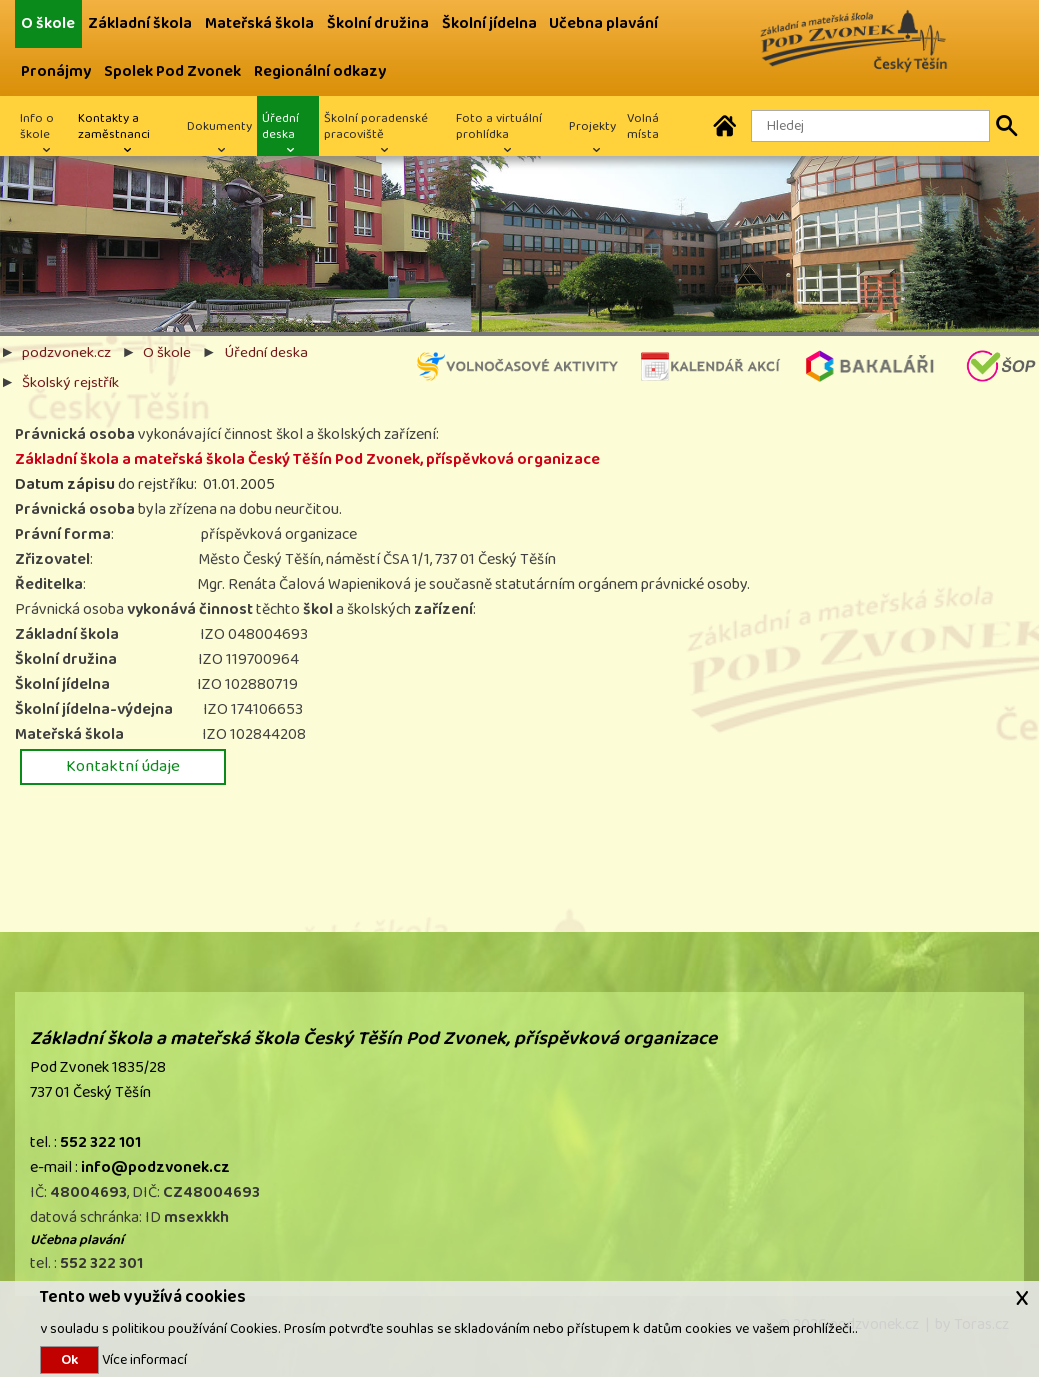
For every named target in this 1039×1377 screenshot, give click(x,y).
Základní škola (140, 23)
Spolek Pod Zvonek (172, 71)
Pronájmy (56, 71)
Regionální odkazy (320, 71)
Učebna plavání (603, 23)
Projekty (592, 126)
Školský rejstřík (70, 382)
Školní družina (378, 23)
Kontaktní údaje (123, 766)
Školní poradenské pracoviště (376, 126)
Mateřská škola (259, 23)
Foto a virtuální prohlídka (499, 126)
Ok (69, 1360)
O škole (48, 23)
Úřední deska (280, 126)
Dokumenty (219, 126)
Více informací (143, 1359)
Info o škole (37, 126)
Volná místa (643, 126)
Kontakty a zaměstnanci (114, 126)
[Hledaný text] (870, 126)
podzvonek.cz (66, 352)
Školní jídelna (489, 23)
